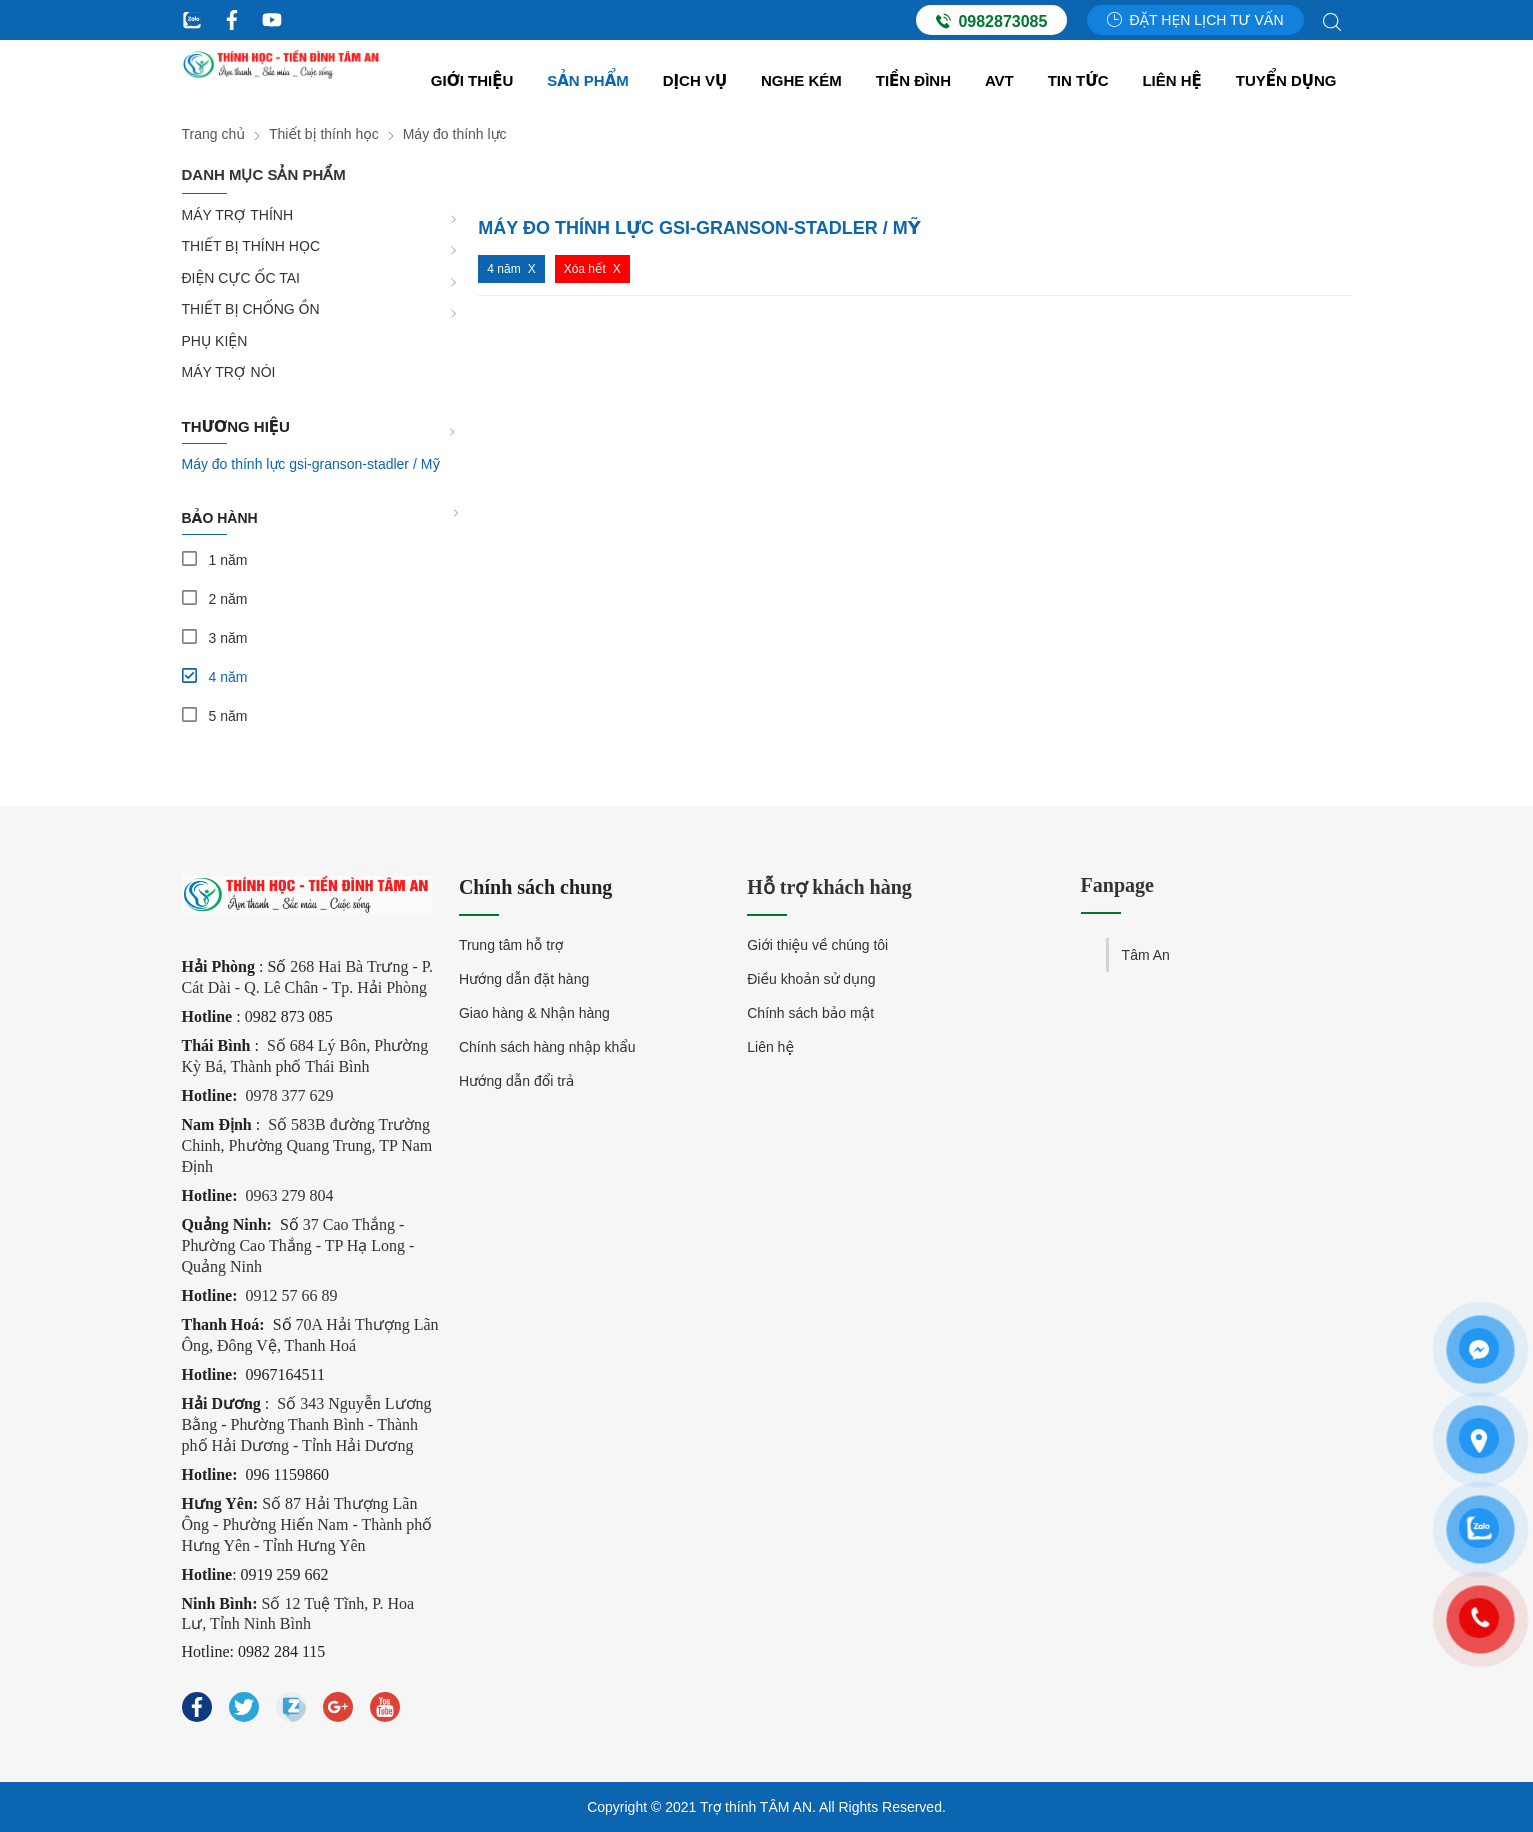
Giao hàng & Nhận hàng (534, 1013)
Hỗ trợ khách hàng (829, 887)
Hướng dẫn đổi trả (517, 1081)
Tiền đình (913, 80)
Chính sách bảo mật (810, 1013)
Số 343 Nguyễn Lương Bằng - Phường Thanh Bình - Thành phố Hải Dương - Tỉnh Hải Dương (307, 1424)
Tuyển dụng (1286, 80)
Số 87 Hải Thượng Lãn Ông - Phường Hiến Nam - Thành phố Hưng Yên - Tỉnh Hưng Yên (307, 1524)
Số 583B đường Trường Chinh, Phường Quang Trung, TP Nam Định (307, 1145)
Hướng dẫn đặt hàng (524, 979)
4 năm (228, 677)
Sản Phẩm (588, 80)
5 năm (228, 716)
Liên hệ (1171, 80)
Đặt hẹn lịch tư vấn (1195, 20)
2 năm (228, 599)
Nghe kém (801, 80)
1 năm (228, 560)
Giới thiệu (472, 80)
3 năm (228, 638)
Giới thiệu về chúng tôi (817, 945)
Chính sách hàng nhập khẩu (547, 1047)
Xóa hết (585, 269)
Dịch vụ (695, 80)
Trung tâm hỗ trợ (511, 945)
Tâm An (1146, 955)
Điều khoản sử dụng (811, 979)
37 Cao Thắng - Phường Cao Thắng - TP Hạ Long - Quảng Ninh (298, 1245)
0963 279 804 (290, 1195)
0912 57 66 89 (292, 1295)
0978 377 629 (290, 1095)
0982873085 (991, 21)
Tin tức (1078, 80)
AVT (999, 80)
